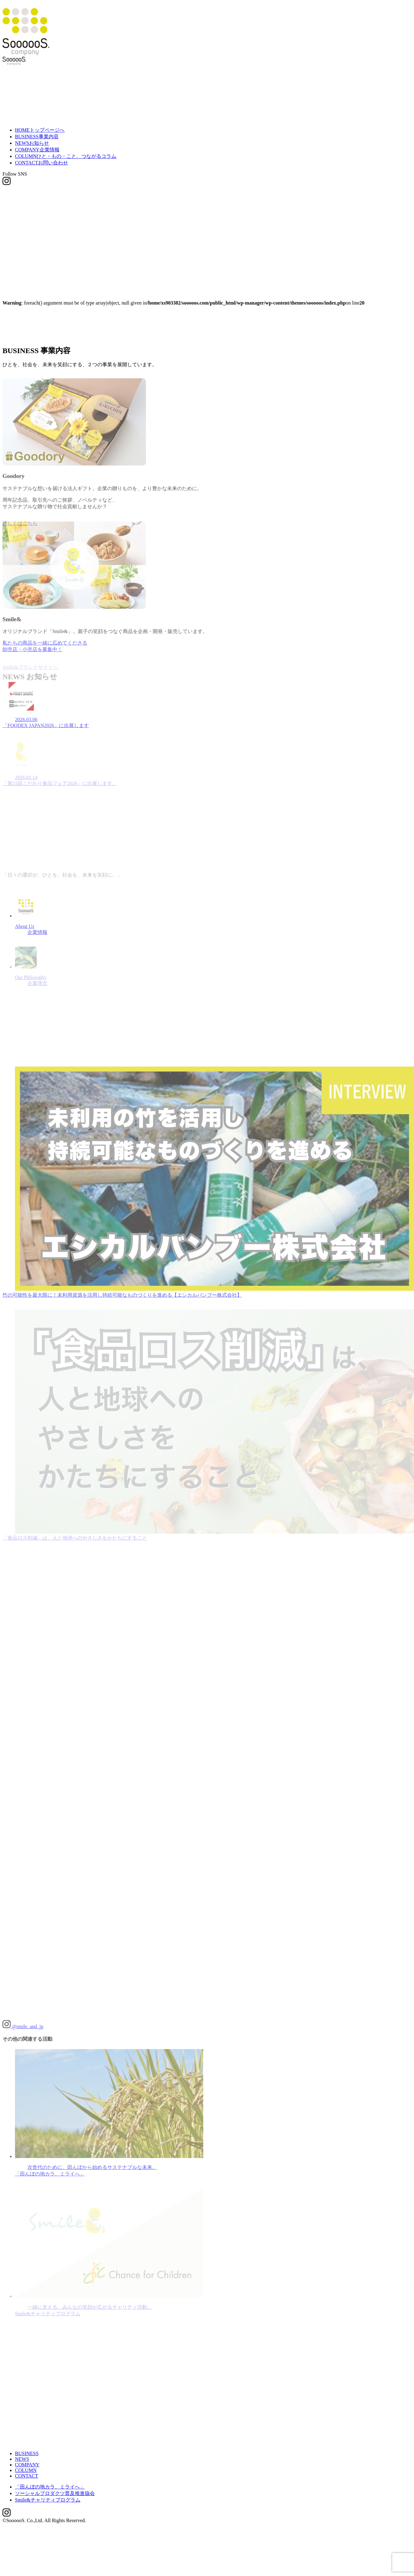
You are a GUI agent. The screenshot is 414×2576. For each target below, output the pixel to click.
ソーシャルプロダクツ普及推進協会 (55, 2450)
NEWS (32, 143)
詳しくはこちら (19, 487)
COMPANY (37, 149)
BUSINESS (37, 136)
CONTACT (41, 162)
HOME (40, 130)
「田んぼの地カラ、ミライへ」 (50, 2443)
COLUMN (65, 156)
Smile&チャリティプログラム (47, 2457)
